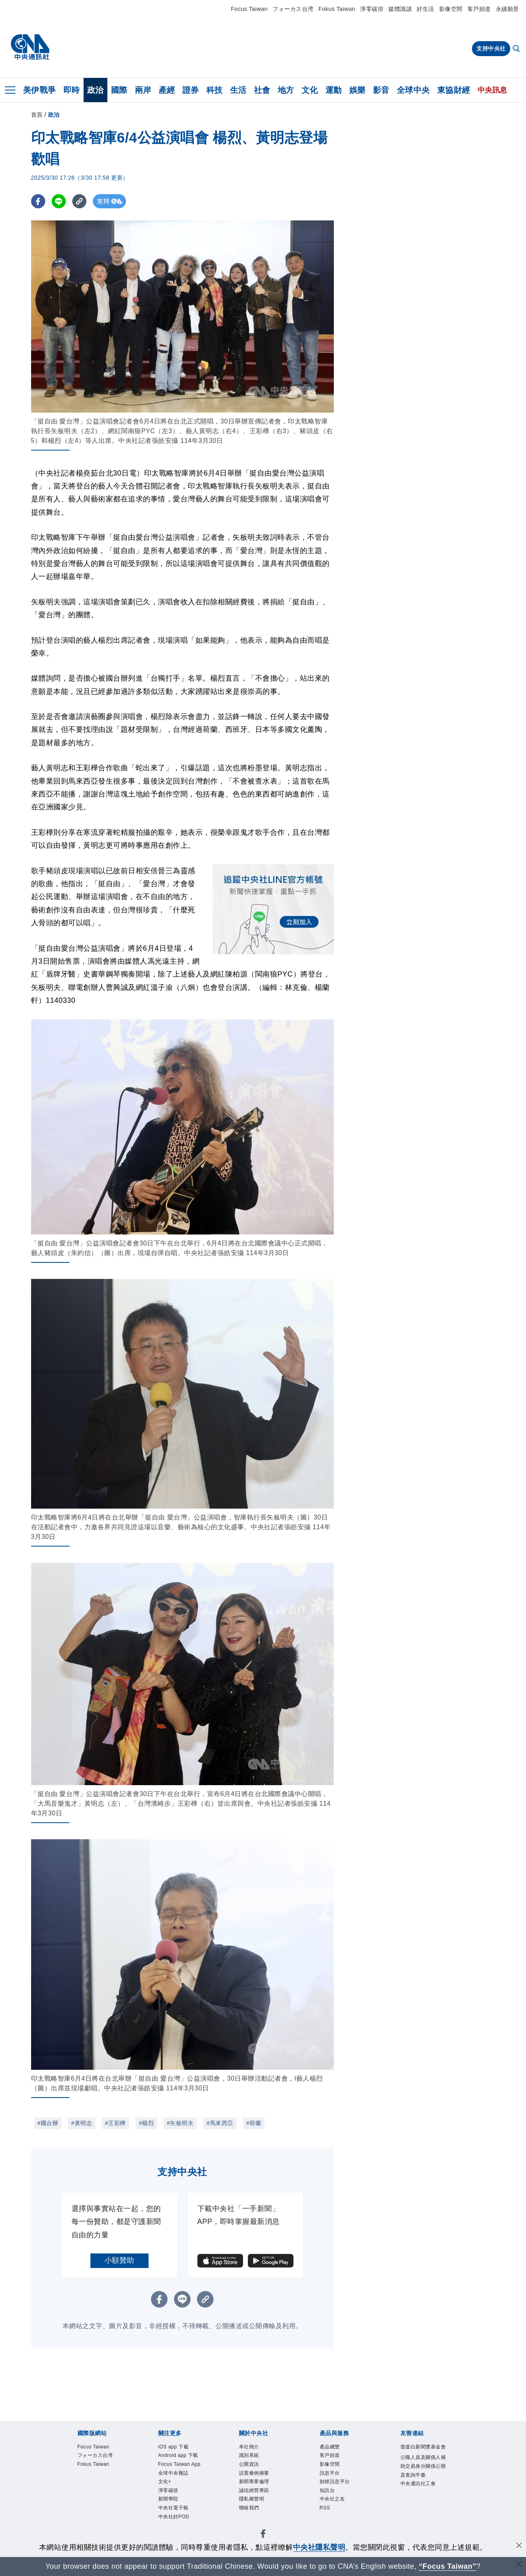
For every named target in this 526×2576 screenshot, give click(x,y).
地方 (286, 90)
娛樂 (357, 90)
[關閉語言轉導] (519, 2565)
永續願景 (507, 9)
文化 (310, 90)
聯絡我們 (249, 2508)
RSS (325, 2508)
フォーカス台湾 (293, 9)
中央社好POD (174, 2516)
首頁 (37, 114)
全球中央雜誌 (173, 2473)
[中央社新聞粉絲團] (263, 2535)
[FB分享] (38, 201)
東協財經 (453, 90)
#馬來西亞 (219, 2123)
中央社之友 (332, 2499)
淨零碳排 (371, 9)
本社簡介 (249, 2447)
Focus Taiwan (249, 9)
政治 (95, 90)
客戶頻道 (479, 9)
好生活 (425, 9)
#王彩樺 (115, 2123)
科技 (214, 90)
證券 (190, 90)
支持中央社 (491, 48)
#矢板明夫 (180, 2123)
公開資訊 (249, 2464)
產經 (167, 90)
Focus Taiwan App (179, 2464)
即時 (71, 90)
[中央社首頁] (30, 47)
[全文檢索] (517, 49)
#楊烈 (146, 2123)
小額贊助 (119, 2260)
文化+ (165, 2481)
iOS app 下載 (173, 2447)
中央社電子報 (173, 2508)
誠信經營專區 (254, 2490)
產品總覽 (330, 2447)
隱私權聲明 (251, 2499)
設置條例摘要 (254, 2473)
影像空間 (451, 9)
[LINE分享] (59, 201)
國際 (119, 90)
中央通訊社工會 (418, 2483)
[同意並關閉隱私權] (519, 2546)
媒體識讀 (400, 9)
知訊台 (327, 2490)
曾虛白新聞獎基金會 (423, 2447)
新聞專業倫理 (254, 2481)
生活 (238, 90)
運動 (333, 90)
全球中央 (413, 90)
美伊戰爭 (39, 90)
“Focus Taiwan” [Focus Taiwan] (447, 2566)
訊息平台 (330, 2473)
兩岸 (143, 90)
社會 (262, 90)
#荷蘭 (253, 2123)
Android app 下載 (178, 2455)
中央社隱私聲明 (319, 2547)
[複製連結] (79, 201)
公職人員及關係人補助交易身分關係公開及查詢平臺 (423, 2465)
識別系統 (249, 2455)
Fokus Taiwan (337, 9)
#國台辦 (48, 2123)
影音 (381, 90)
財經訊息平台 (335, 2481)
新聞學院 (168, 2499)
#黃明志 (81, 2123)
